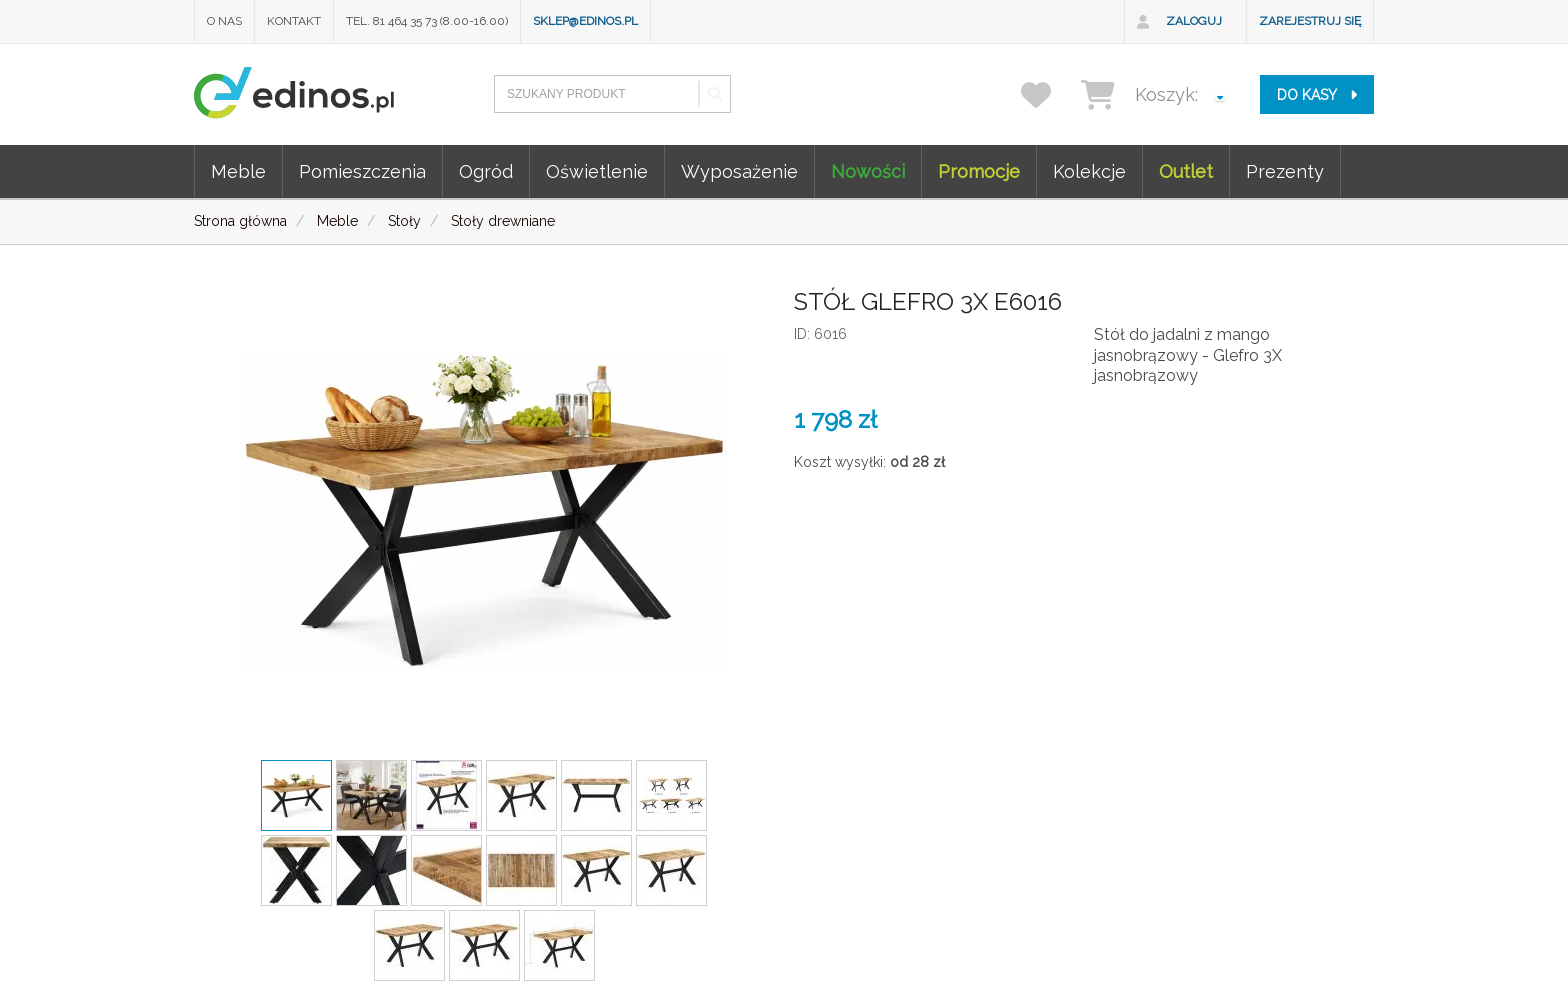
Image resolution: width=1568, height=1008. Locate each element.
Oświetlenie (597, 171)
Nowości (868, 171)
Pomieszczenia (362, 171)
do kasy (1317, 95)
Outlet (1186, 171)
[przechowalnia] (1048, 94)
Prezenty (1285, 171)
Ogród (486, 171)
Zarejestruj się (1310, 21)
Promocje (979, 171)
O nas (224, 21)
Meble (238, 171)
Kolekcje (1089, 171)
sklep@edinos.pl (585, 21)
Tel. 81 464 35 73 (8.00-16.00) (427, 21)
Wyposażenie (739, 171)
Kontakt (294, 21)
